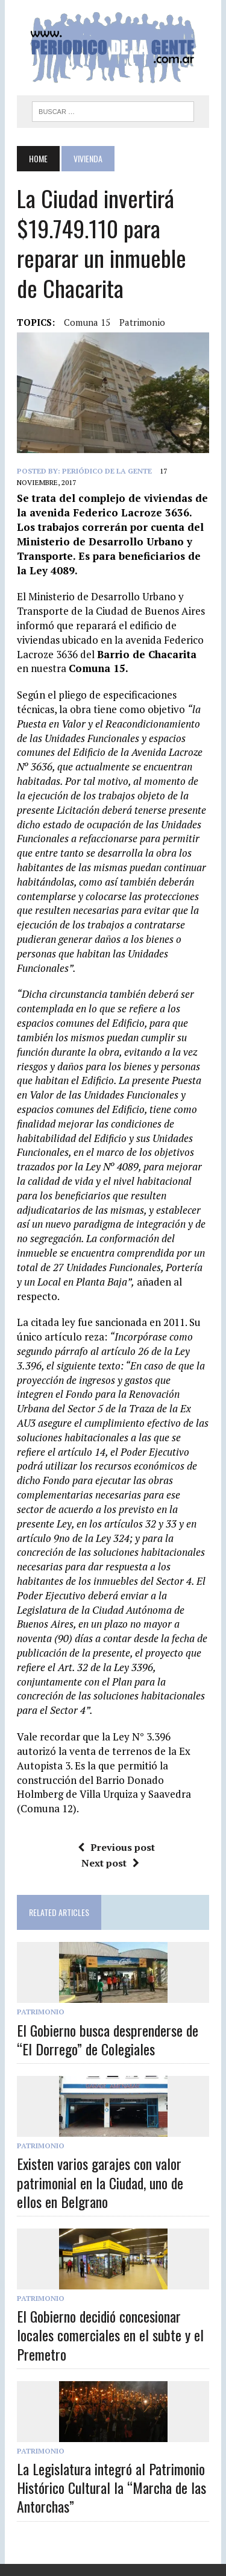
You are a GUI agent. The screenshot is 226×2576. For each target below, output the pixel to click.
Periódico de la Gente (107, 470)
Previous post (116, 1847)
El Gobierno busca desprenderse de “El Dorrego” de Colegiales (107, 2039)
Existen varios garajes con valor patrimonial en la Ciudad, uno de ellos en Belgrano (100, 2182)
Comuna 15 (87, 322)
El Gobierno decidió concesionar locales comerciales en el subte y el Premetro (110, 2334)
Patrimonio (142, 322)
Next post (110, 1863)
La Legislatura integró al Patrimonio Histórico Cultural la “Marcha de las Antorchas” (111, 2487)
